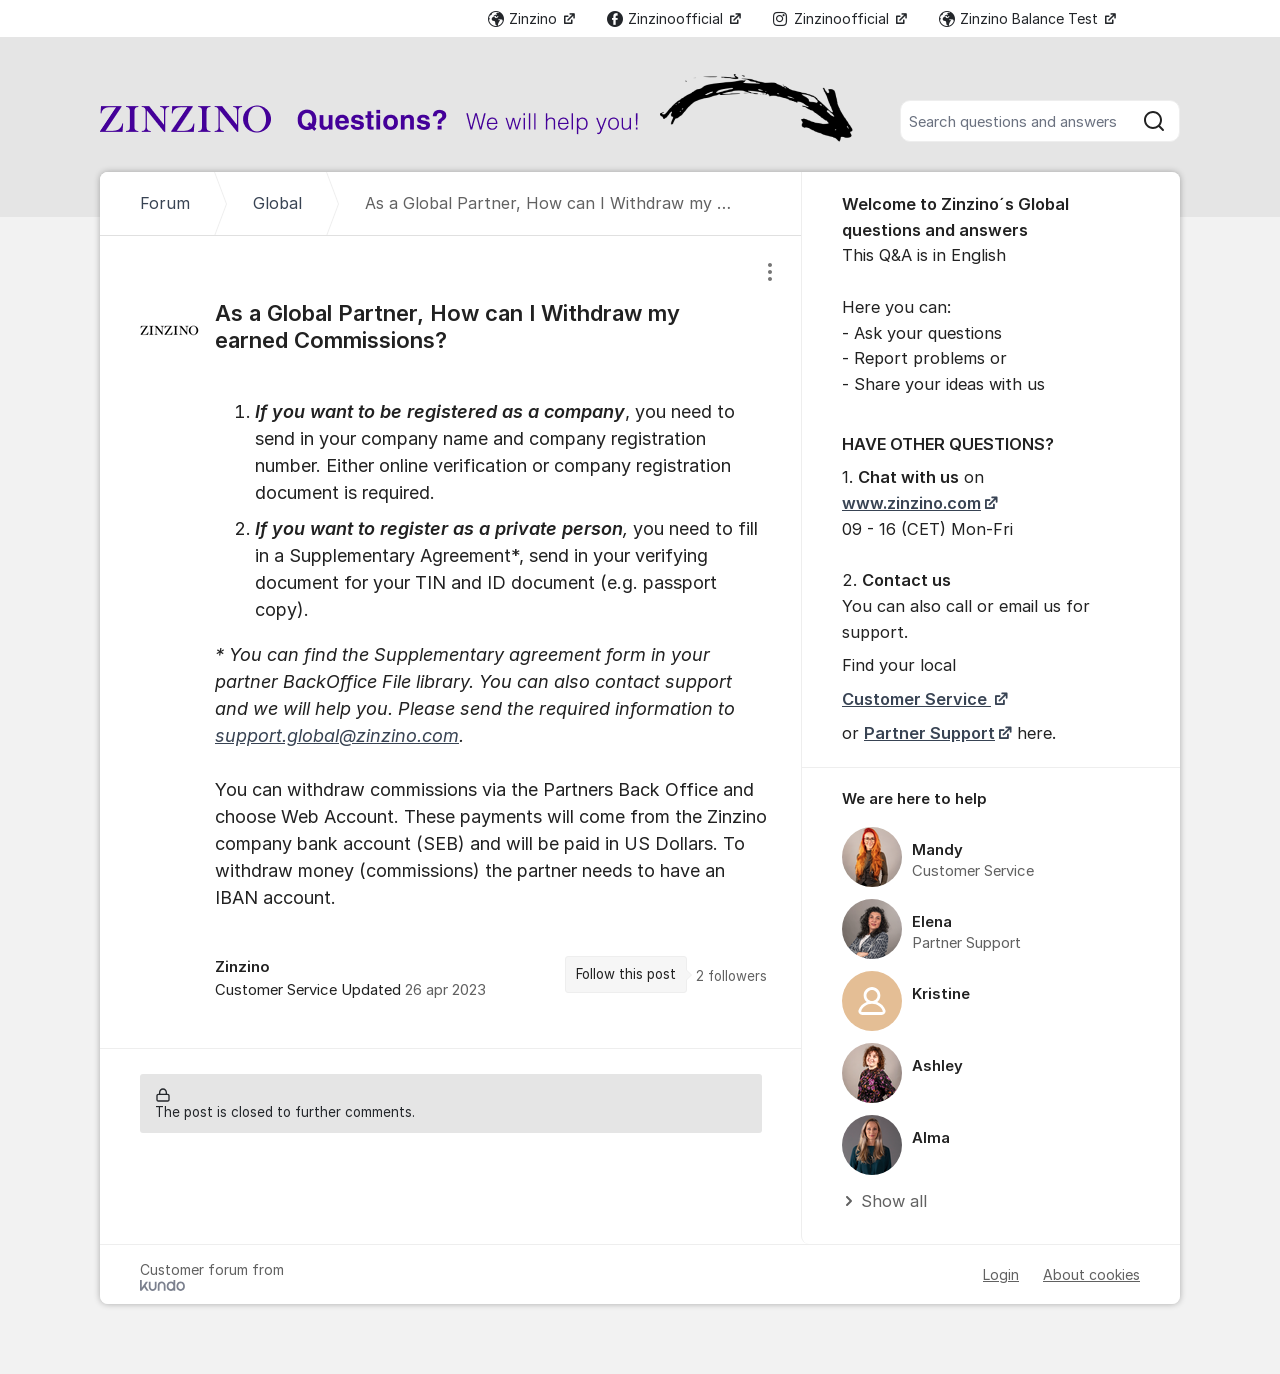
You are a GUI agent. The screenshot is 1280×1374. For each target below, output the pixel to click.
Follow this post (626, 974)
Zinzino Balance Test (1020, 18)
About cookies (1091, 1274)
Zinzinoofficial (667, 18)
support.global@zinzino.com (337, 735)
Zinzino (524, 18)
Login (1001, 1274)
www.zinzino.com (911, 503)
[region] (451, 641)
